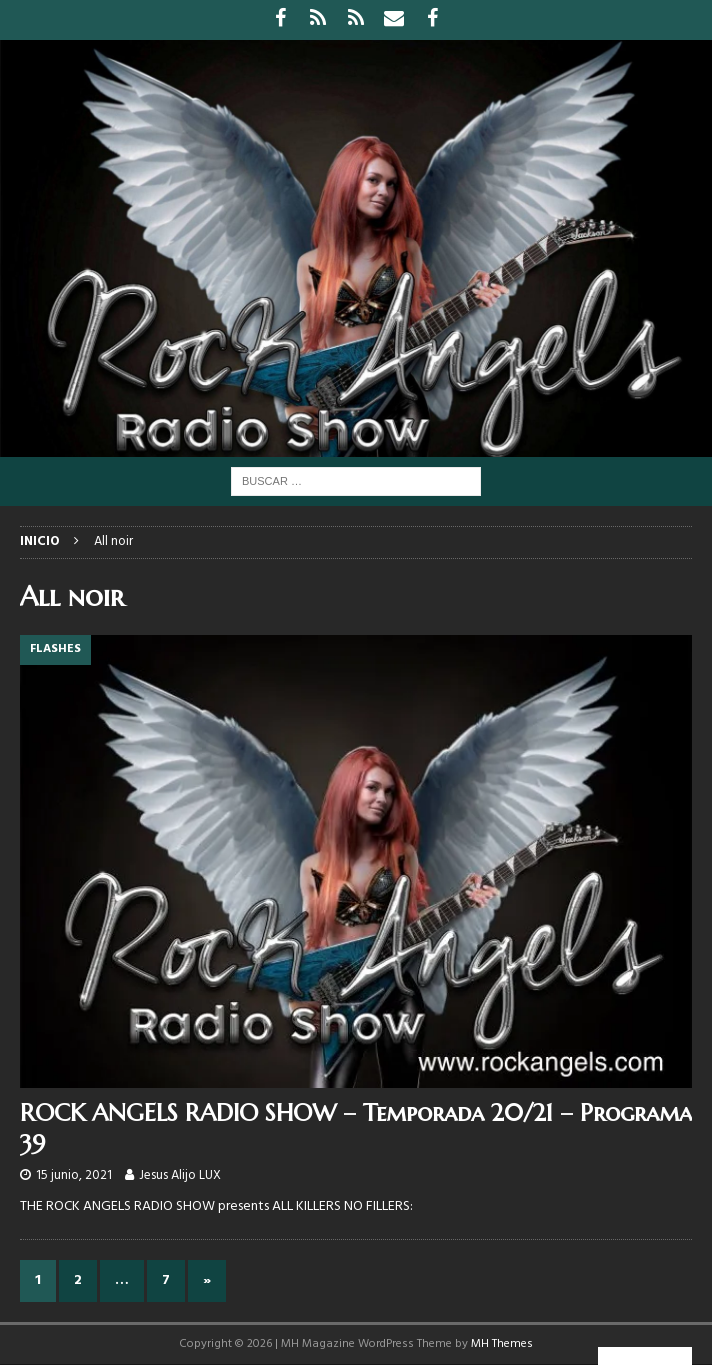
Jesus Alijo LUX (180, 1175)
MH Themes (502, 1344)
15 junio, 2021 (74, 1175)
